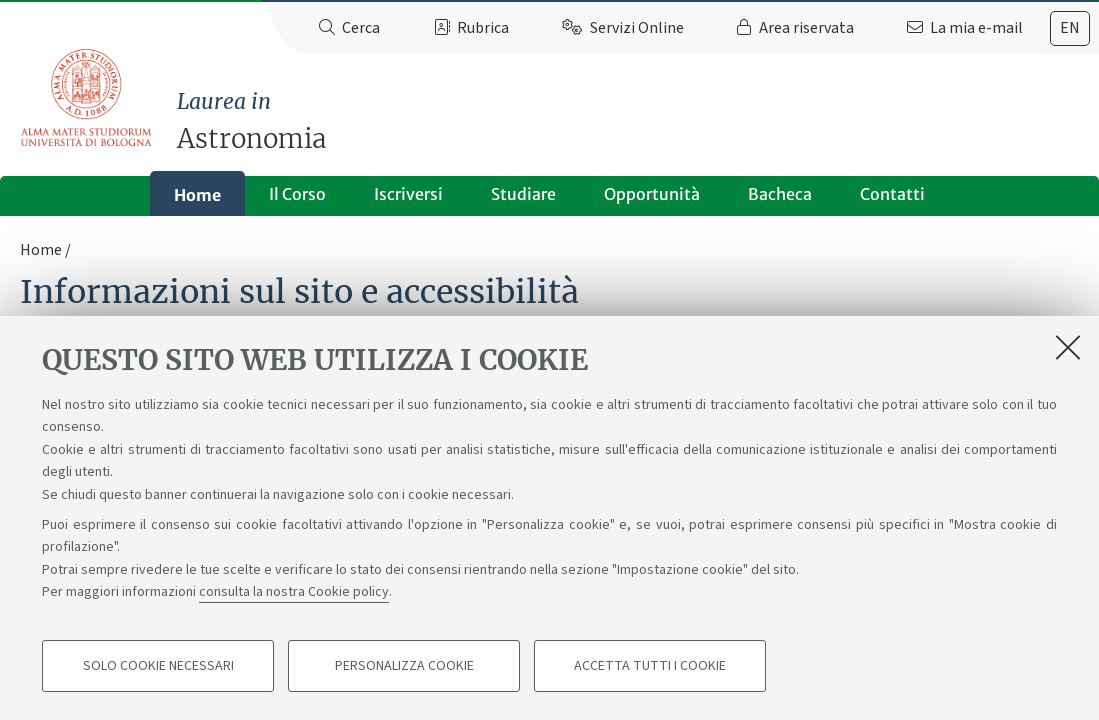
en (1070, 28)
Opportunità (652, 194)
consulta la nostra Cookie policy (294, 592)
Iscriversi (408, 194)
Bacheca (780, 194)
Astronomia (638, 120)
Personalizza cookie (404, 666)
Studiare (523, 194)
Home (197, 195)
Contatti (892, 194)
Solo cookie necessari (158, 666)
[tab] (1070, 28)
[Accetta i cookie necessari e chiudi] (1068, 347)
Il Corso (297, 194)
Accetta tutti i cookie (650, 666)
